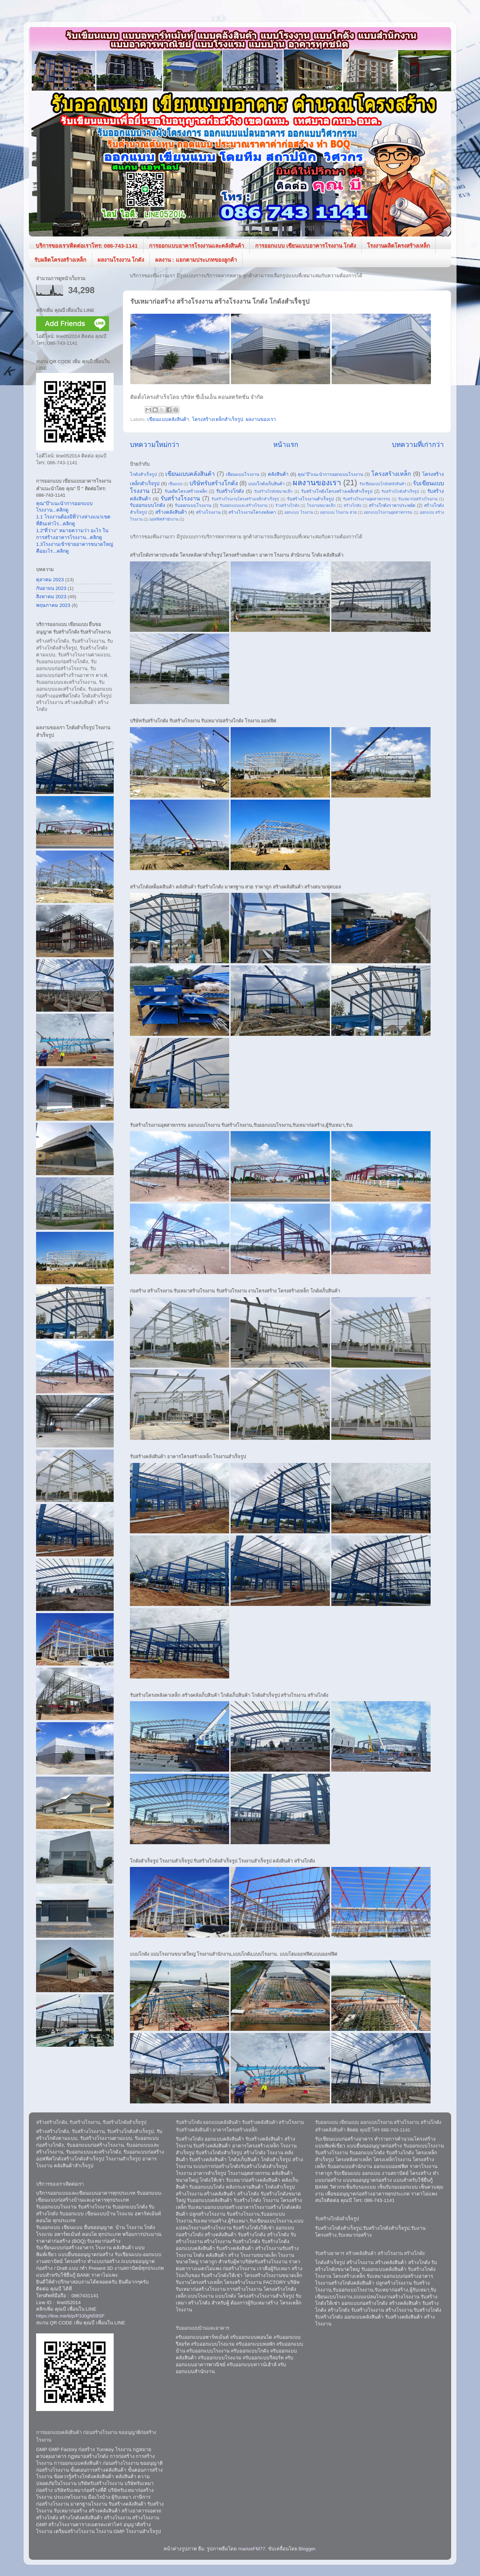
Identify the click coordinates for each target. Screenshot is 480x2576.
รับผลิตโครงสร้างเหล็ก (60, 260)
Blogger (306, 2548)
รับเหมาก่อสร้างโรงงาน (417, 499)
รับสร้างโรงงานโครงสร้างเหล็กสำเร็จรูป (245, 499)
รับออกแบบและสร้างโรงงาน (243, 505)
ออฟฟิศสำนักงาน (163, 519)
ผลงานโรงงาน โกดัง (120, 260)
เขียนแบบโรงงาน (242, 474)
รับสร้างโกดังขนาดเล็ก (273, 491)
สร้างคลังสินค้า (171, 512)
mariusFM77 (251, 2548)
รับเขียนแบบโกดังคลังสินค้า (382, 484)
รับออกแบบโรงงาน (193, 505)
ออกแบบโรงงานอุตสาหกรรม (388, 512)
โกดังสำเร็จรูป (143, 474)
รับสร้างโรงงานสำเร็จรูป (310, 498)
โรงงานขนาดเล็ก (321, 505)
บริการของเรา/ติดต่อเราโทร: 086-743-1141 (87, 246)
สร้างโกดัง (352, 505)
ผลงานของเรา (261, 419)
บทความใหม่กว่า (154, 444)
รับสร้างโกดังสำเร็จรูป (400, 491)
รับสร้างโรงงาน (180, 498)
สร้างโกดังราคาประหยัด (392, 505)
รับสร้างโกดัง (230, 491)
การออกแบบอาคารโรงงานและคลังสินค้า (196, 246)
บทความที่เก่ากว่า (418, 444)
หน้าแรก (285, 444)
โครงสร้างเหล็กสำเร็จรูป (217, 419)
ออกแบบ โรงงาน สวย (338, 512)
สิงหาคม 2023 (51, 596)
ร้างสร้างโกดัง (287, 505)
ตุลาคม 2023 (50, 579)
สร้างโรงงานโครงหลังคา (252, 512)
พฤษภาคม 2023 (53, 605)
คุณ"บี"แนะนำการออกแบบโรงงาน (330, 474)
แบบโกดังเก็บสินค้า (266, 483)
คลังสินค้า (278, 474)
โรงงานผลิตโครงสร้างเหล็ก (398, 246)
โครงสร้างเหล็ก (391, 473)
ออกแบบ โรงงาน (298, 512)
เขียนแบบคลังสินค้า (168, 419)
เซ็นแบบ (175, 484)
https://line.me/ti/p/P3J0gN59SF (70, 2316)
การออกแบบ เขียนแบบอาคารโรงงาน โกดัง (305, 246)
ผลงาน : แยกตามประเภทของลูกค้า (195, 260)
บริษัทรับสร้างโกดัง (213, 483)
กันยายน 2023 (51, 588)
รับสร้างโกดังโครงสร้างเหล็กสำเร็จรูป (336, 491)
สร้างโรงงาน (208, 512)
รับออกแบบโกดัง (147, 505)
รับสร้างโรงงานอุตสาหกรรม (366, 499)
